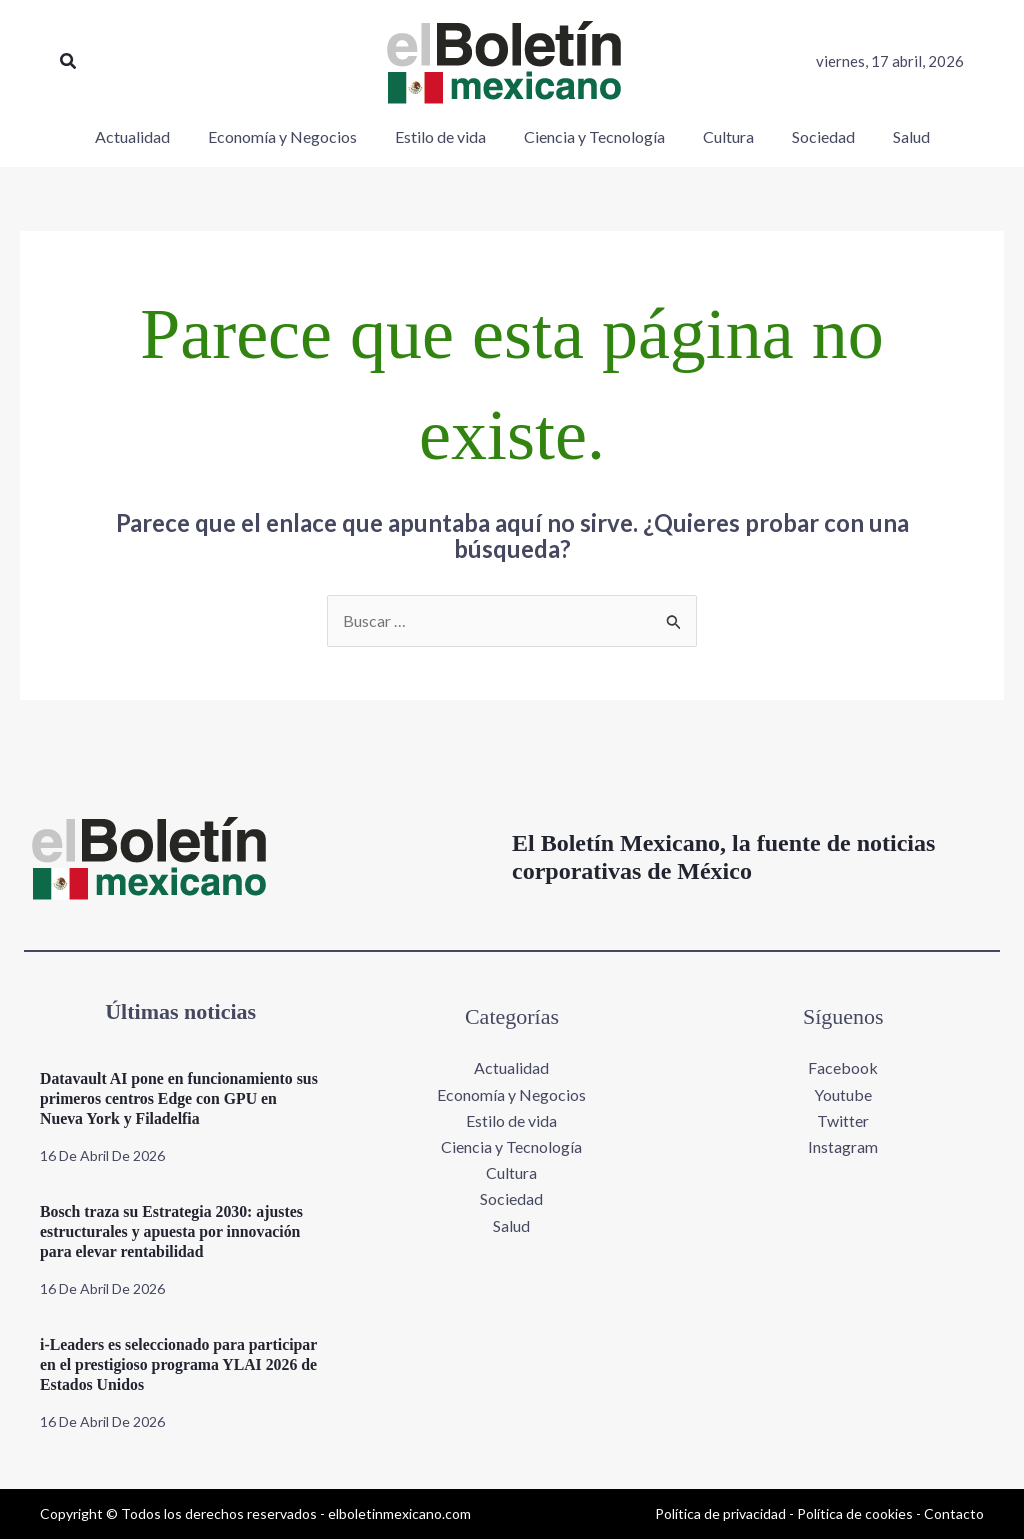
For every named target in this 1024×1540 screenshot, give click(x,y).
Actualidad (511, 1068)
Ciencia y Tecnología (511, 1147)
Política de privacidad (720, 1513)
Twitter (843, 1120)
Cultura (511, 1173)
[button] (69, 61)
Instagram (843, 1147)
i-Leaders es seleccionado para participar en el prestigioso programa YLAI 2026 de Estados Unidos (180, 1365)
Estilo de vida (511, 1120)
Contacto (954, 1513)
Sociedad (511, 1200)
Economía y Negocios (511, 1094)
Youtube (843, 1094)
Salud (511, 1226)
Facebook (843, 1068)
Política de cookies (855, 1513)
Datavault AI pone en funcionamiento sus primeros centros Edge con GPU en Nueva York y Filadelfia (172, 1099)
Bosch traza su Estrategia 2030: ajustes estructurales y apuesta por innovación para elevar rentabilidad (173, 1232)
